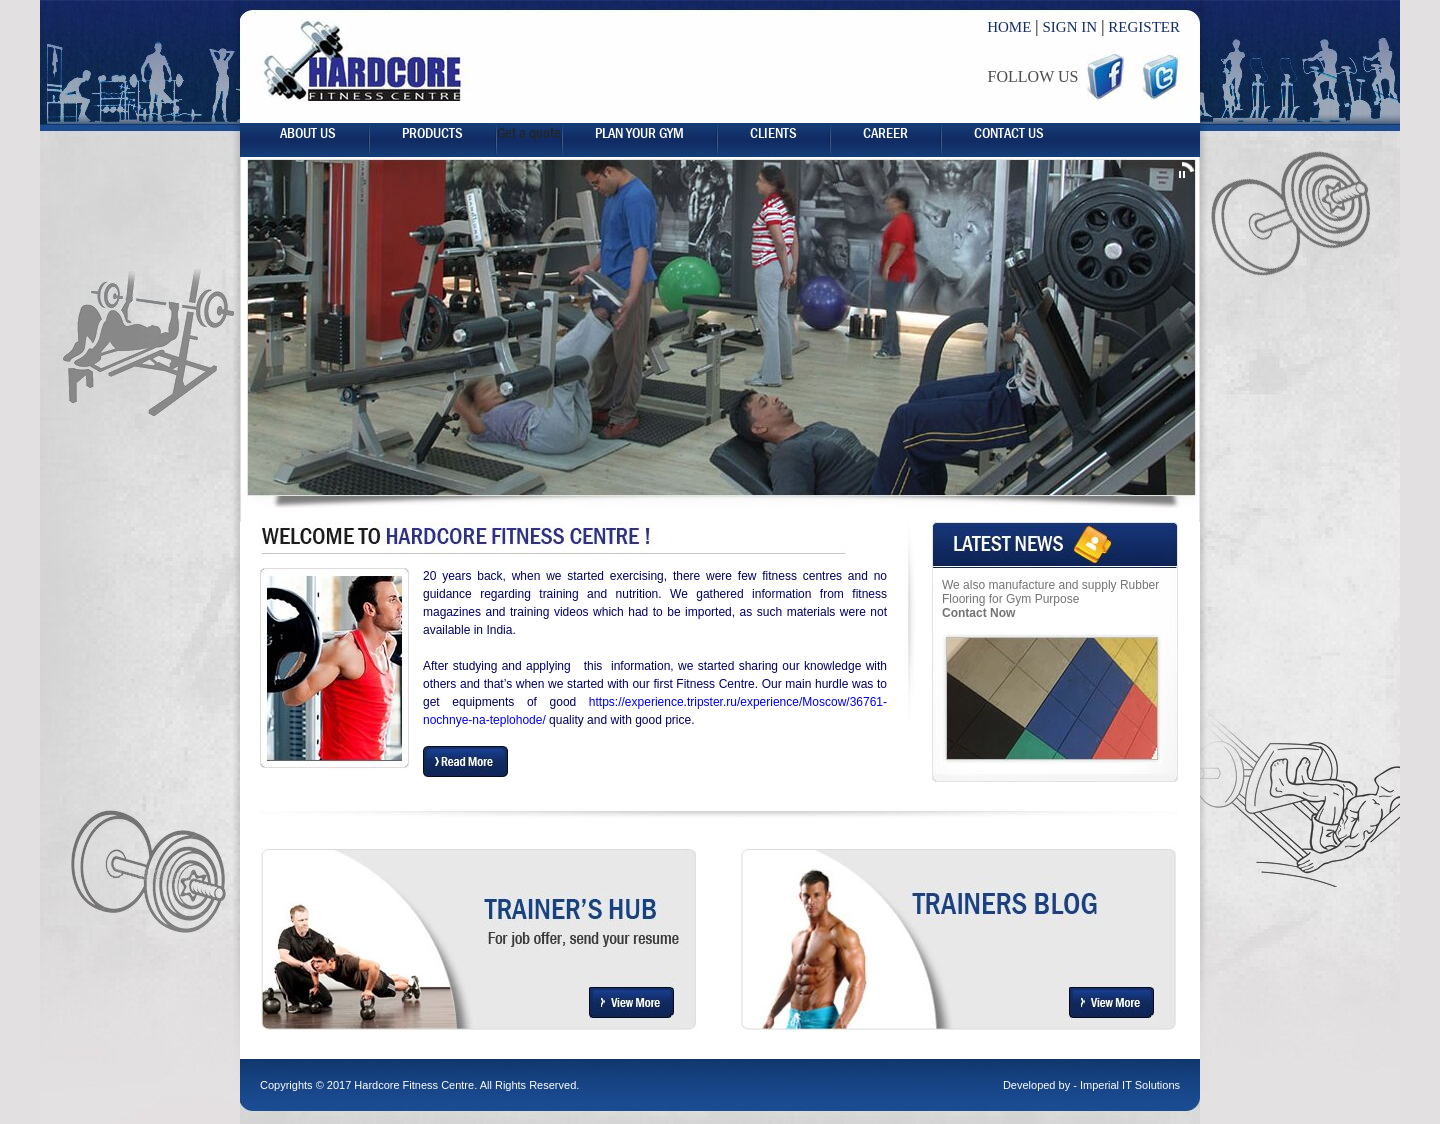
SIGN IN (1070, 27)
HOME (1009, 27)
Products (432, 133)
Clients (773, 133)
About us (308, 133)
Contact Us (1009, 133)
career (885, 133)
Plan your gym (639, 133)
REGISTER (1144, 27)
